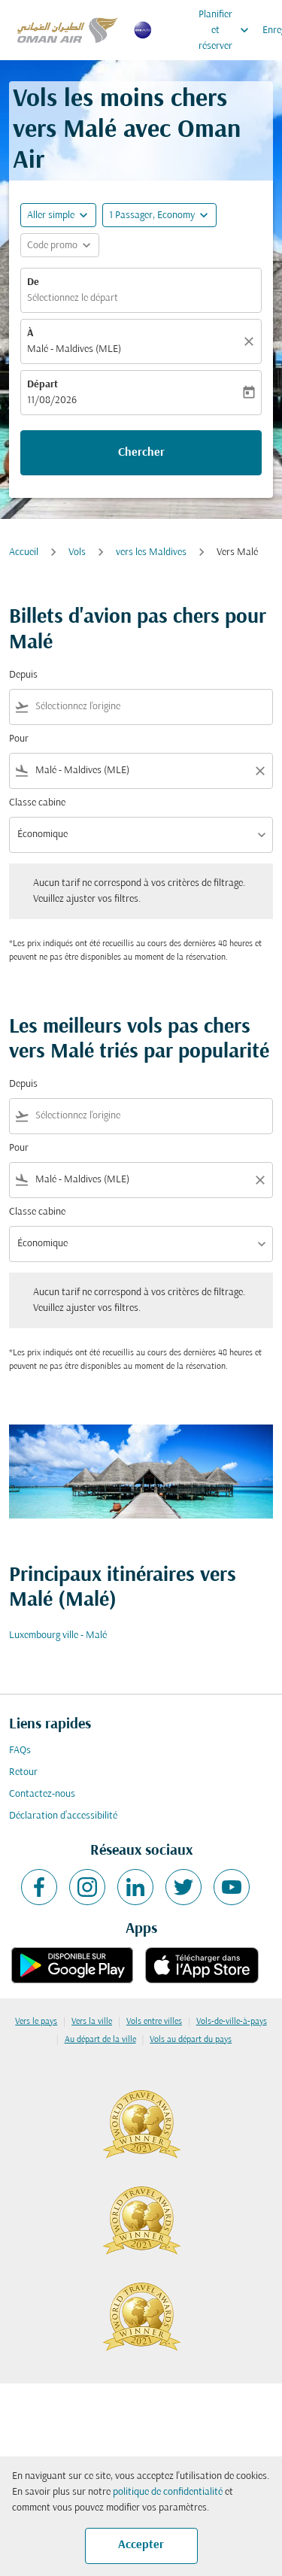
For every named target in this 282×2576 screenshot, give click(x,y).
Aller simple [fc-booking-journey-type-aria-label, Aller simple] (50, 215)
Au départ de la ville (100, 2039)
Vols (77, 552)
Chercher (141, 453)
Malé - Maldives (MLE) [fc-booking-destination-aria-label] (74, 349)
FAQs (20, 1750)
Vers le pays (36, 2021)
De (33, 282)
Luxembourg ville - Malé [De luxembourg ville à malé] (58, 1635)
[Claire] (251, 341)
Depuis (23, 675)
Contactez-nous (42, 1794)
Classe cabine (37, 803)
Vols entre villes (154, 2021)
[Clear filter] (259, 771)
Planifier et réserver (227, 30)
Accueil (23, 552)
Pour (19, 739)
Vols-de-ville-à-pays (231, 2021)
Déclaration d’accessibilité (63, 1816)
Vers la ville (91, 2021)
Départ (42, 384)
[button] (159, 215)
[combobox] (150, 707)
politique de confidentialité (168, 2492)
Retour (23, 1772)
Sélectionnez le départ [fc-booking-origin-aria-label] (72, 298)
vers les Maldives (151, 552)
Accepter (141, 2545)
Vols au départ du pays (191, 2039)
